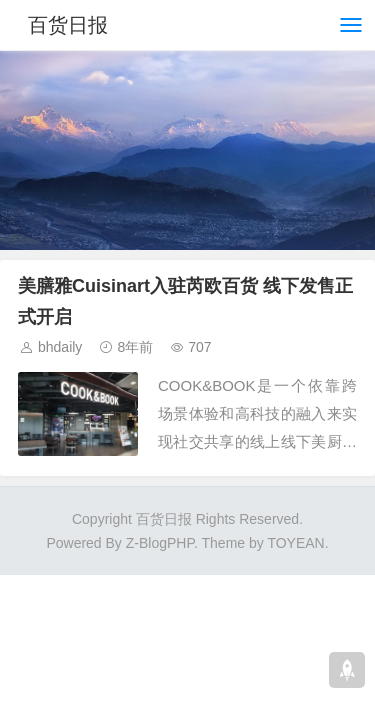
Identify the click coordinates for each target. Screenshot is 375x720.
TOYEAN (295, 543)
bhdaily (60, 347)
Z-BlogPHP (160, 543)
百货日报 (68, 25)
